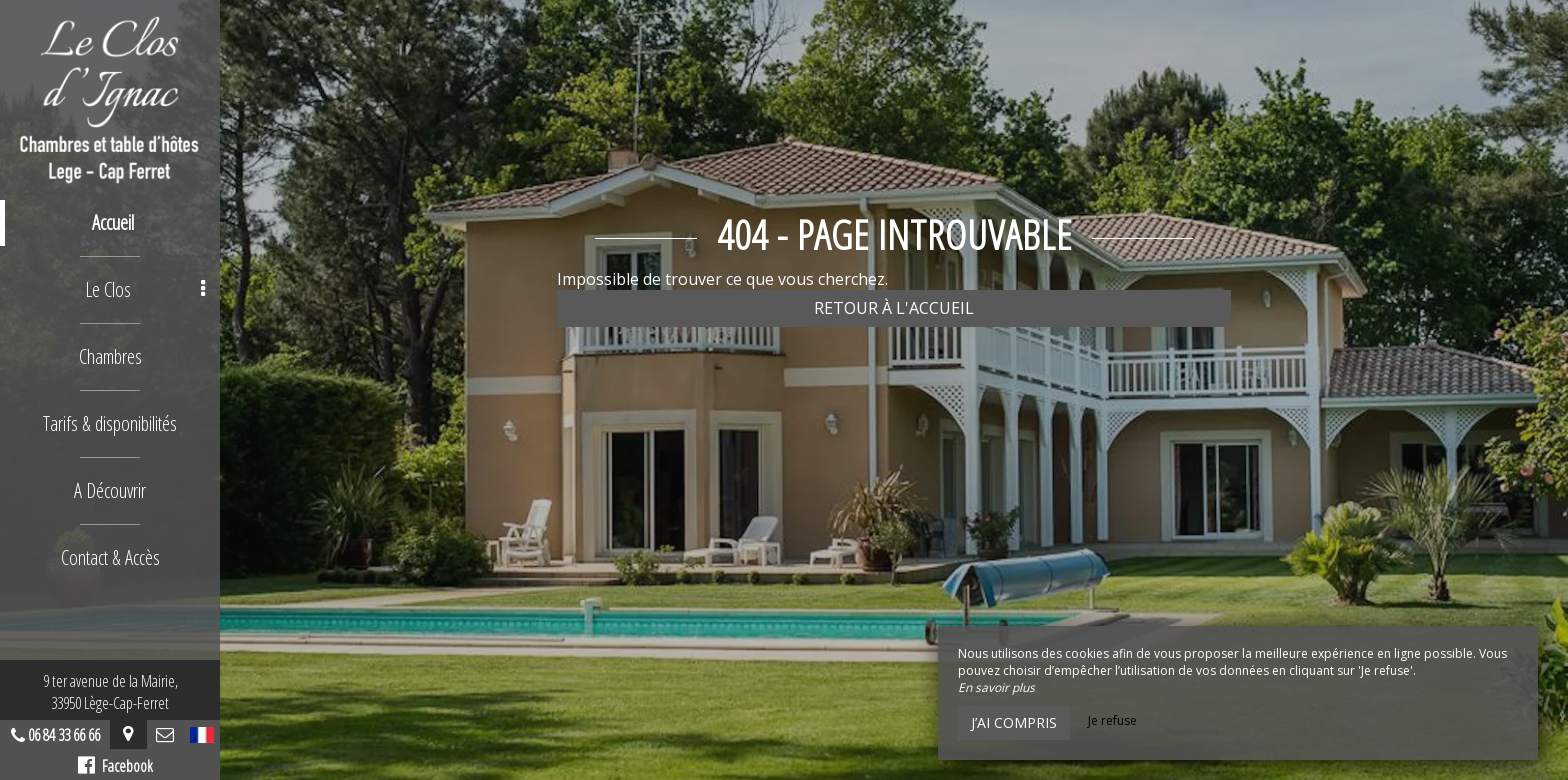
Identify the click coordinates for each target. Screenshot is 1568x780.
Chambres (110, 356)
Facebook (115, 766)
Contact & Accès (110, 557)
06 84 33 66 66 (64, 735)
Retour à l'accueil (894, 308)
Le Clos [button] (145, 289)
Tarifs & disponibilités (110, 423)
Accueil (113, 222)
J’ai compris (1014, 722)
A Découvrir (110, 490)
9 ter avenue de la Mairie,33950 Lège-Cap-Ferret (110, 692)
